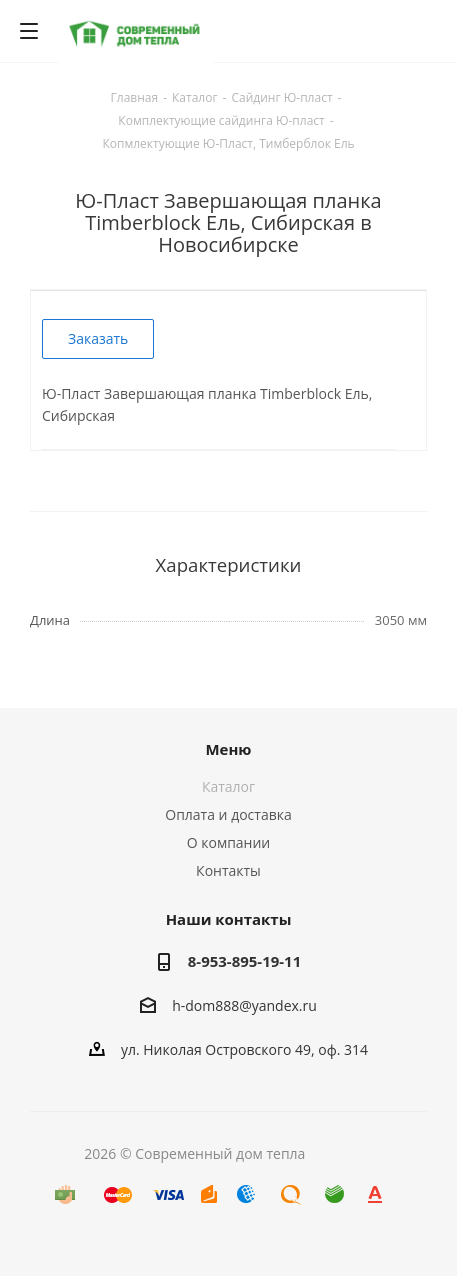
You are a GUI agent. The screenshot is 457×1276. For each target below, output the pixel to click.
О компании (229, 842)
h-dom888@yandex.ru (244, 1005)
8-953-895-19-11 (244, 961)
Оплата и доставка (228, 814)
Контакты (228, 870)
